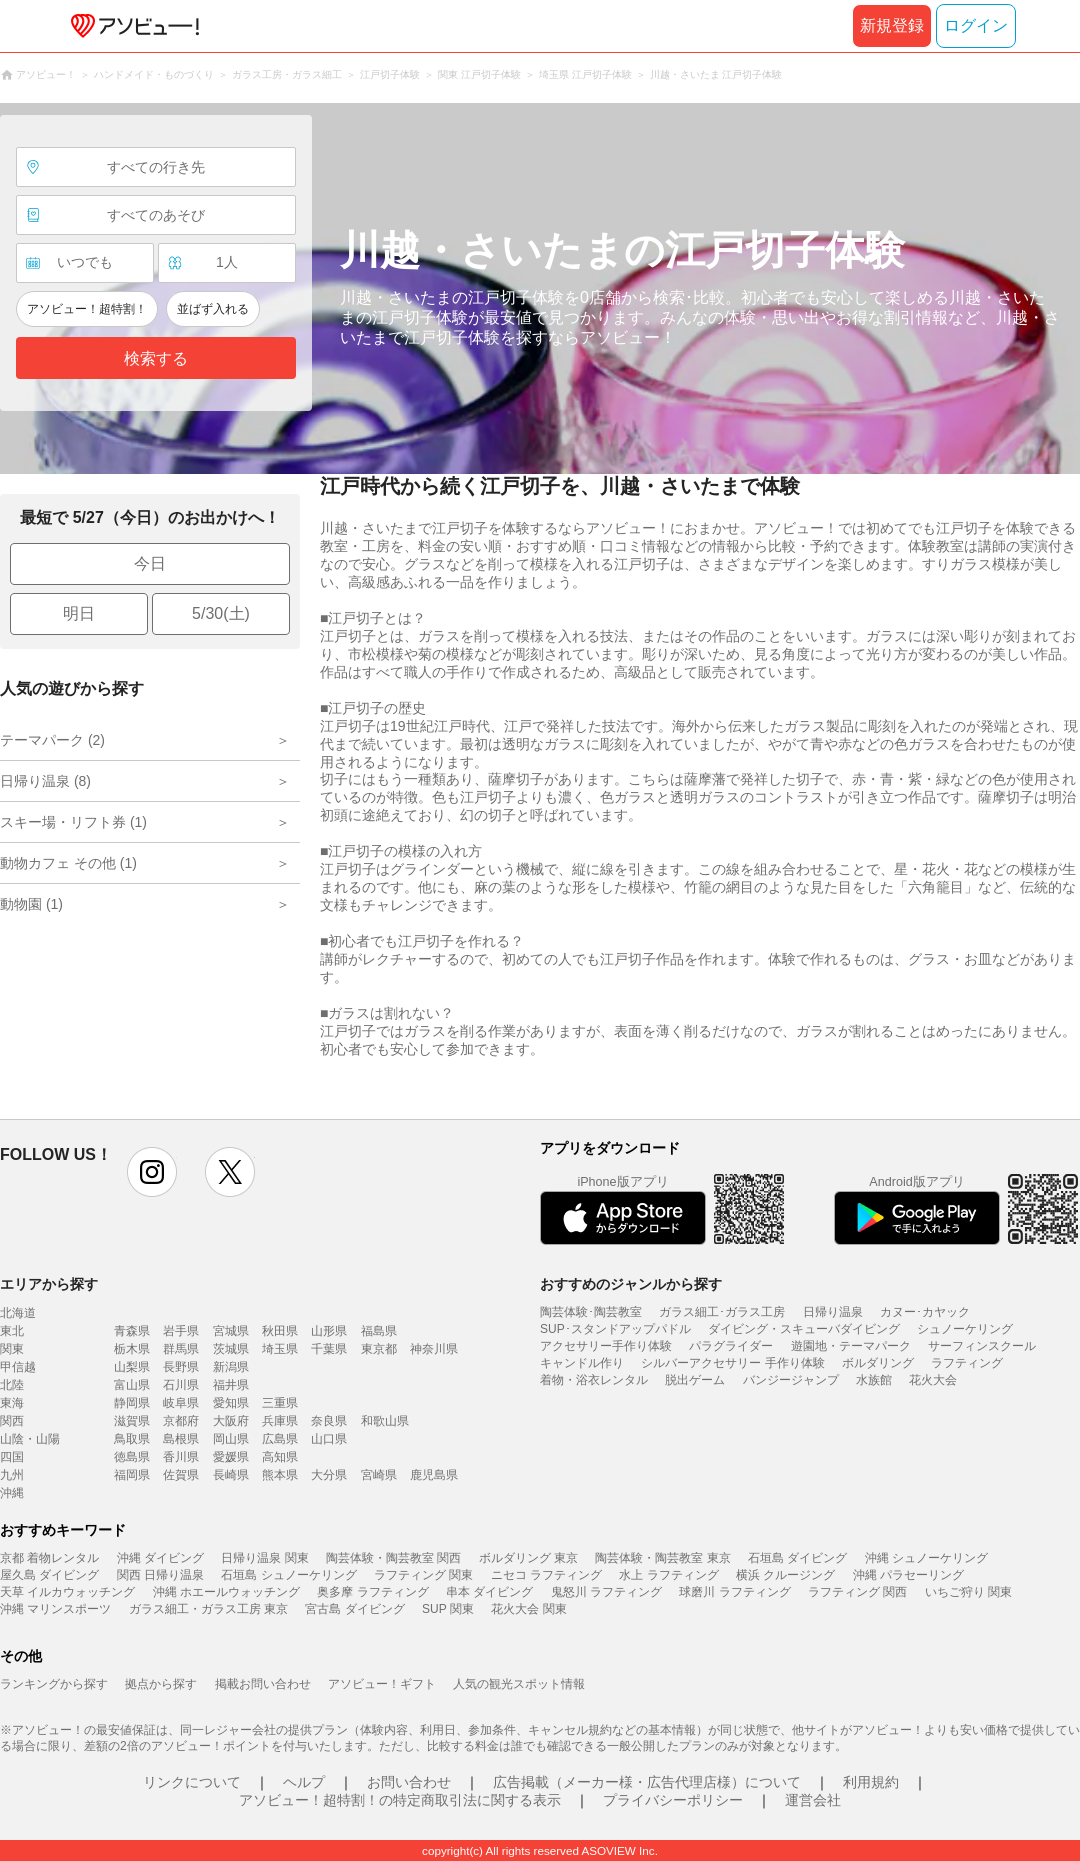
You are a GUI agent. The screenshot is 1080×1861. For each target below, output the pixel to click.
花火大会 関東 (528, 1609)
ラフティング (967, 1363)
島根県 (181, 1439)
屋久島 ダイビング (49, 1575)
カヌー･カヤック (925, 1312)
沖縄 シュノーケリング (926, 1558)
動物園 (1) (31, 904)
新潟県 (231, 1367)
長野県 (181, 1367)
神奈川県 (434, 1349)
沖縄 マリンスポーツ (55, 1609)
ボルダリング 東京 (528, 1558)
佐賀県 (181, 1475)
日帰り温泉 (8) (45, 781)
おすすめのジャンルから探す (631, 1284)
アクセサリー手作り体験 (606, 1346)
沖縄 (12, 1493)
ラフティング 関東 (423, 1575)
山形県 (329, 1331)
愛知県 (231, 1403)
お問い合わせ (409, 1782)
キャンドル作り (582, 1363)
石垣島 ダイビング (797, 1558)
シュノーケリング (965, 1329)
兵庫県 (280, 1421)
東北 (12, 1331)
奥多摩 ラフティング (372, 1592)
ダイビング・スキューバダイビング (804, 1329)
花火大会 (933, 1380)
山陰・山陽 (30, 1439)
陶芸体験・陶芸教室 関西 (393, 1558)
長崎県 (231, 1475)
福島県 (379, 1331)
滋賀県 (132, 1421)
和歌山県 (385, 1421)
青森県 (132, 1331)
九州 (12, 1475)
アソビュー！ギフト (382, 1684)
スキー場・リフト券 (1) (73, 822)
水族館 (874, 1380)
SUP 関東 (448, 1609)
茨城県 (231, 1349)
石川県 (181, 1385)
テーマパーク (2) (52, 740)
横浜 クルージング (785, 1575)
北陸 (12, 1385)
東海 (12, 1403)
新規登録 (892, 25)
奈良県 (329, 1421)
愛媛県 (231, 1457)
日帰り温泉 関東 (264, 1558)
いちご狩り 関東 (968, 1592)
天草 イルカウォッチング (67, 1592)
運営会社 (813, 1800)
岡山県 (231, 1439)
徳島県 (132, 1457)
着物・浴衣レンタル (594, 1380)
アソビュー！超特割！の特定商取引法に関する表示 (400, 1800)
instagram (152, 1172)
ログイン (976, 25)
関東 (12, 1349)
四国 (12, 1457)
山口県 (329, 1439)
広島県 (280, 1439)
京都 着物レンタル (49, 1558)
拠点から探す (161, 1684)
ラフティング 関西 (857, 1592)
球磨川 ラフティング (734, 1592)
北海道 (18, 1313)
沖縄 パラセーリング (908, 1575)
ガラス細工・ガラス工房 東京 (208, 1609)
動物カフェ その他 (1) (68, 863)
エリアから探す (49, 1284)
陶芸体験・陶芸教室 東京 (662, 1558)
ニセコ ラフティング (546, 1575)
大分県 (329, 1475)
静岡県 (132, 1403)
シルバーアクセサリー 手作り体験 (732, 1363)
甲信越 (18, 1367)
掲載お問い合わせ (263, 1684)
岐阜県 (181, 1403)
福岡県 (132, 1475)
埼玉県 (280, 1349)
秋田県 (280, 1331)
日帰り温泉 (833, 1312)
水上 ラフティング (668, 1575)
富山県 (132, 1385)
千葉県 (329, 1349)
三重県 (280, 1403)
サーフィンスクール (982, 1346)
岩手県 (181, 1331)
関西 (12, 1421)
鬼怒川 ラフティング (606, 1592)
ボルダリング (878, 1363)
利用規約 (871, 1782)
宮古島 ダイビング (354, 1609)
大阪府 (231, 1421)
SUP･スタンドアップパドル (615, 1329)
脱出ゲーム (695, 1380)
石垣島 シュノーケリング (288, 1575)
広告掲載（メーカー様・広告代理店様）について (647, 1782)
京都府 (181, 1421)
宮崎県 (379, 1475)
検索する (156, 358)
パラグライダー (731, 1346)
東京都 (379, 1349)
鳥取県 (132, 1439)
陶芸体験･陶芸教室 (591, 1312)
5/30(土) (221, 613)
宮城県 (231, 1331)
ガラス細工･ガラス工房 (722, 1312)
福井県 (231, 1385)
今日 (150, 563)
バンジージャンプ (791, 1380)
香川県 (181, 1457)
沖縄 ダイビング (160, 1558)
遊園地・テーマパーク (851, 1346)
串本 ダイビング (489, 1592)
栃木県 (132, 1349)
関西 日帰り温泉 (160, 1575)
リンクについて (192, 1782)
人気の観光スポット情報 (519, 1684)
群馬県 (181, 1349)
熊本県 (280, 1475)
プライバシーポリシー (673, 1800)
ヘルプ (304, 1782)
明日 (79, 613)
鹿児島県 (434, 1475)
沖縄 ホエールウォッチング (226, 1592)
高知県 (280, 1457)
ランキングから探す (54, 1684)
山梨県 (132, 1367)
